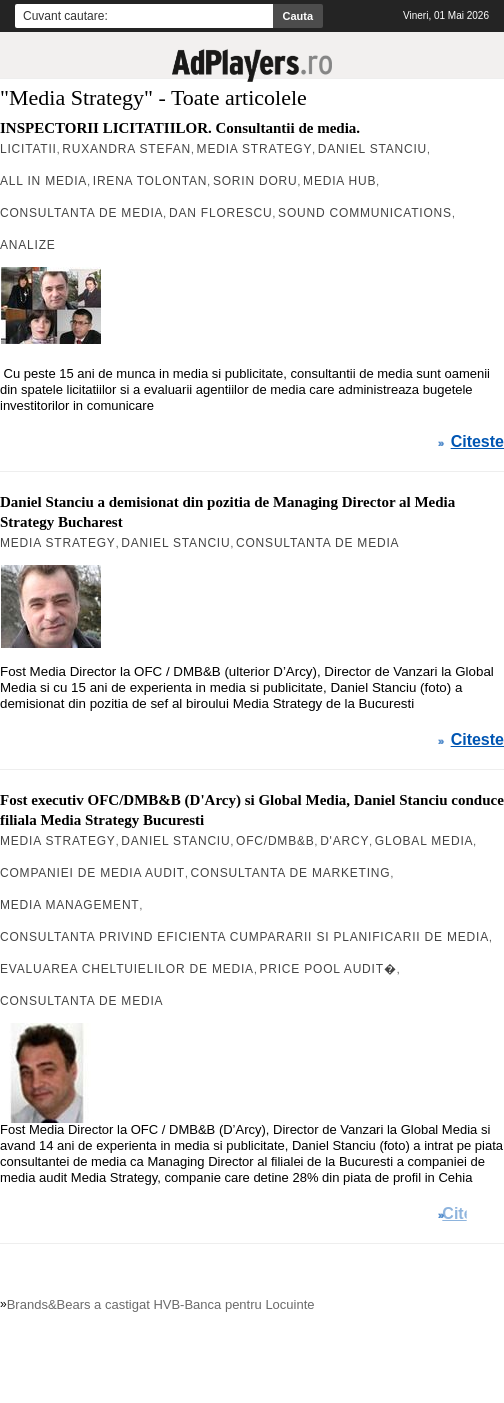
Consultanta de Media (81, 213)
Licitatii (28, 149)
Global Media (424, 841)
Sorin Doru (255, 181)
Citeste (477, 442)
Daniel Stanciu (372, 149)
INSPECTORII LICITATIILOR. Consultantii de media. (180, 128)
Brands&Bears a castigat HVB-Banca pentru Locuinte (161, 1304)
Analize (28, 245)
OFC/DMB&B (275, 841)
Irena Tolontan (150, 181)
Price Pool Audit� (327, 969)
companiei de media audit (92, 873)
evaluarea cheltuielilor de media (127, 969)
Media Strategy (255, 149)
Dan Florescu (221, 213)
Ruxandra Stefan (126, 149)
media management (69, 905)
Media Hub (339, 181)
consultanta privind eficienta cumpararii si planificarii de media (244, 937)
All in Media (43, 181)
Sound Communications (365, 213)
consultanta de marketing (291, 873)
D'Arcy (344, 841)
